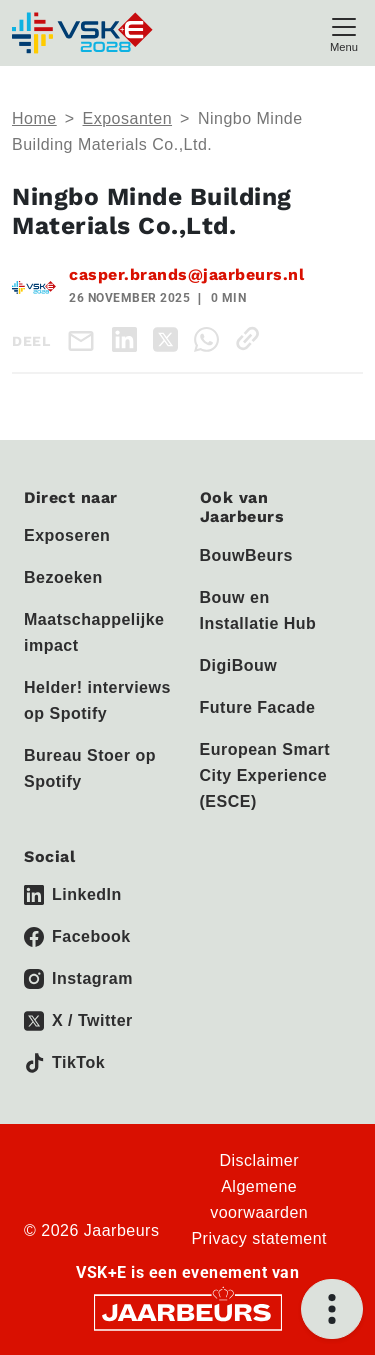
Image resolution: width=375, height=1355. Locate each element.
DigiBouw (239, 665)
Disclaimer (259, 1160)
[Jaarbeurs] (188, 1310)
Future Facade (258, 707)
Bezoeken (63, 577)
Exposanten (128, 118)
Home (34, 118)
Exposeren (67, 535)
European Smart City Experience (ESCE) (265, 775)
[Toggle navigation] (344, 32)
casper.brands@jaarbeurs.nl (186, 274)
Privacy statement (259, 1238)
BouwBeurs (246, 555)
